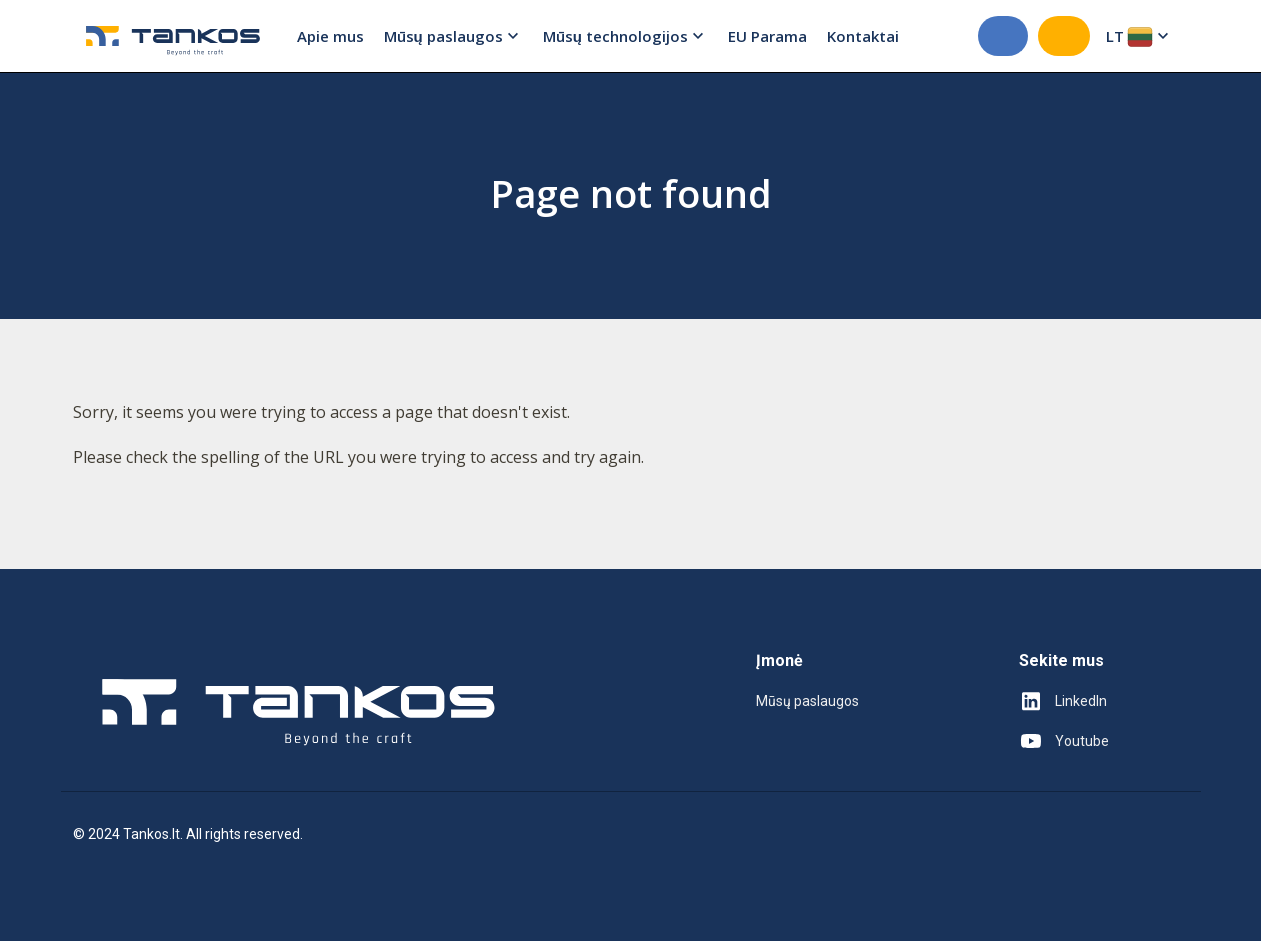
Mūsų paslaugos (453, 36)
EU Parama (767, 36)
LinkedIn (1063, 701)
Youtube (1064, 741)
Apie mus (330, 36)
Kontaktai (863, 36)
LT (1139, 36)
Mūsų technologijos (625, 36)
